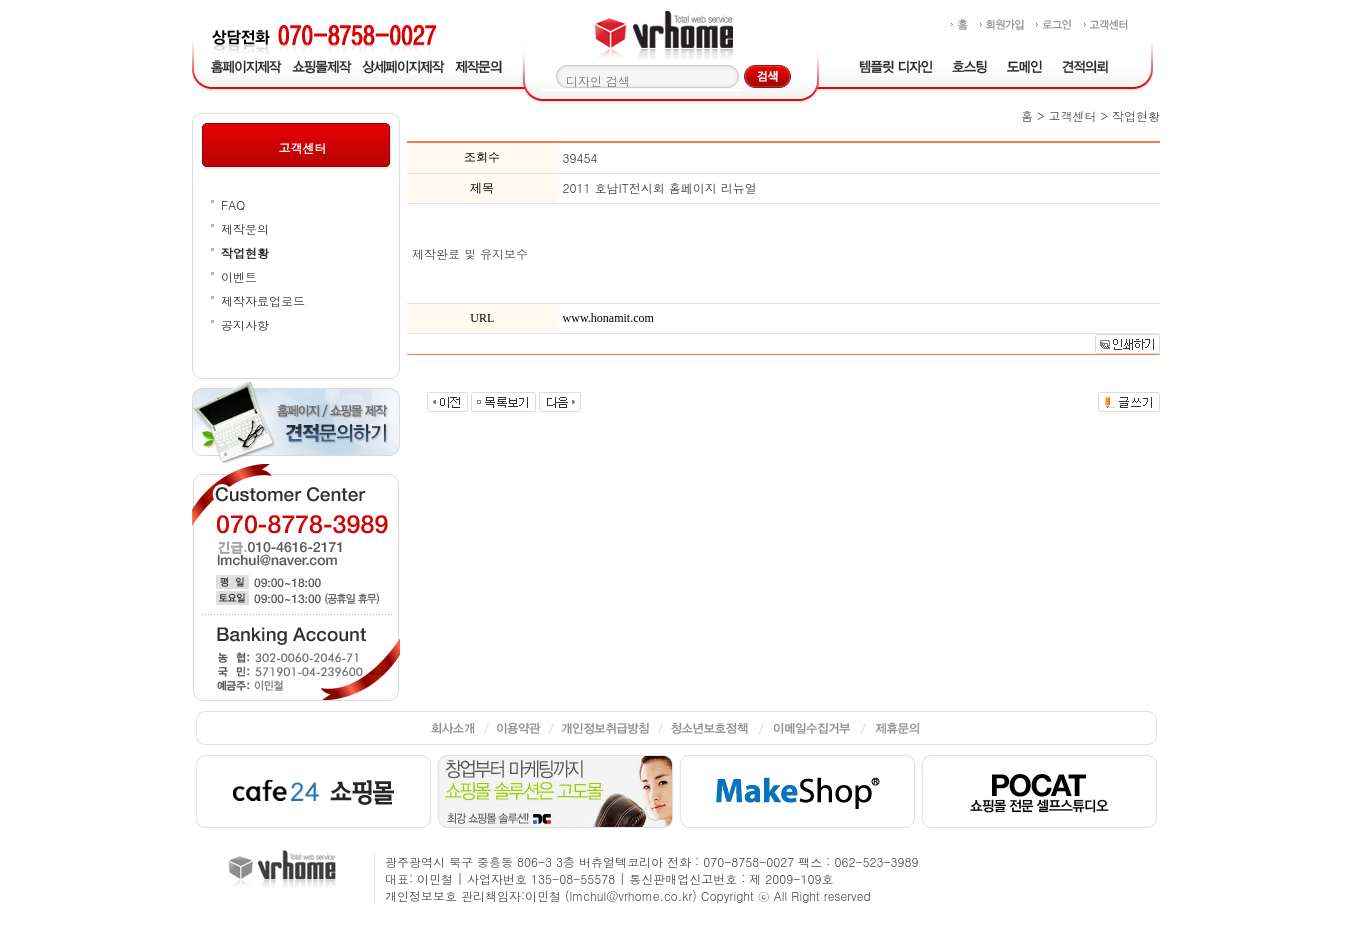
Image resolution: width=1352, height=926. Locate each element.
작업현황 (245, 252)
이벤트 (239, 276)
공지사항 (245, 324)
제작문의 (245, 228)
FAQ (233, 204)
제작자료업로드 (263, 300)
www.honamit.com (608, 318)
